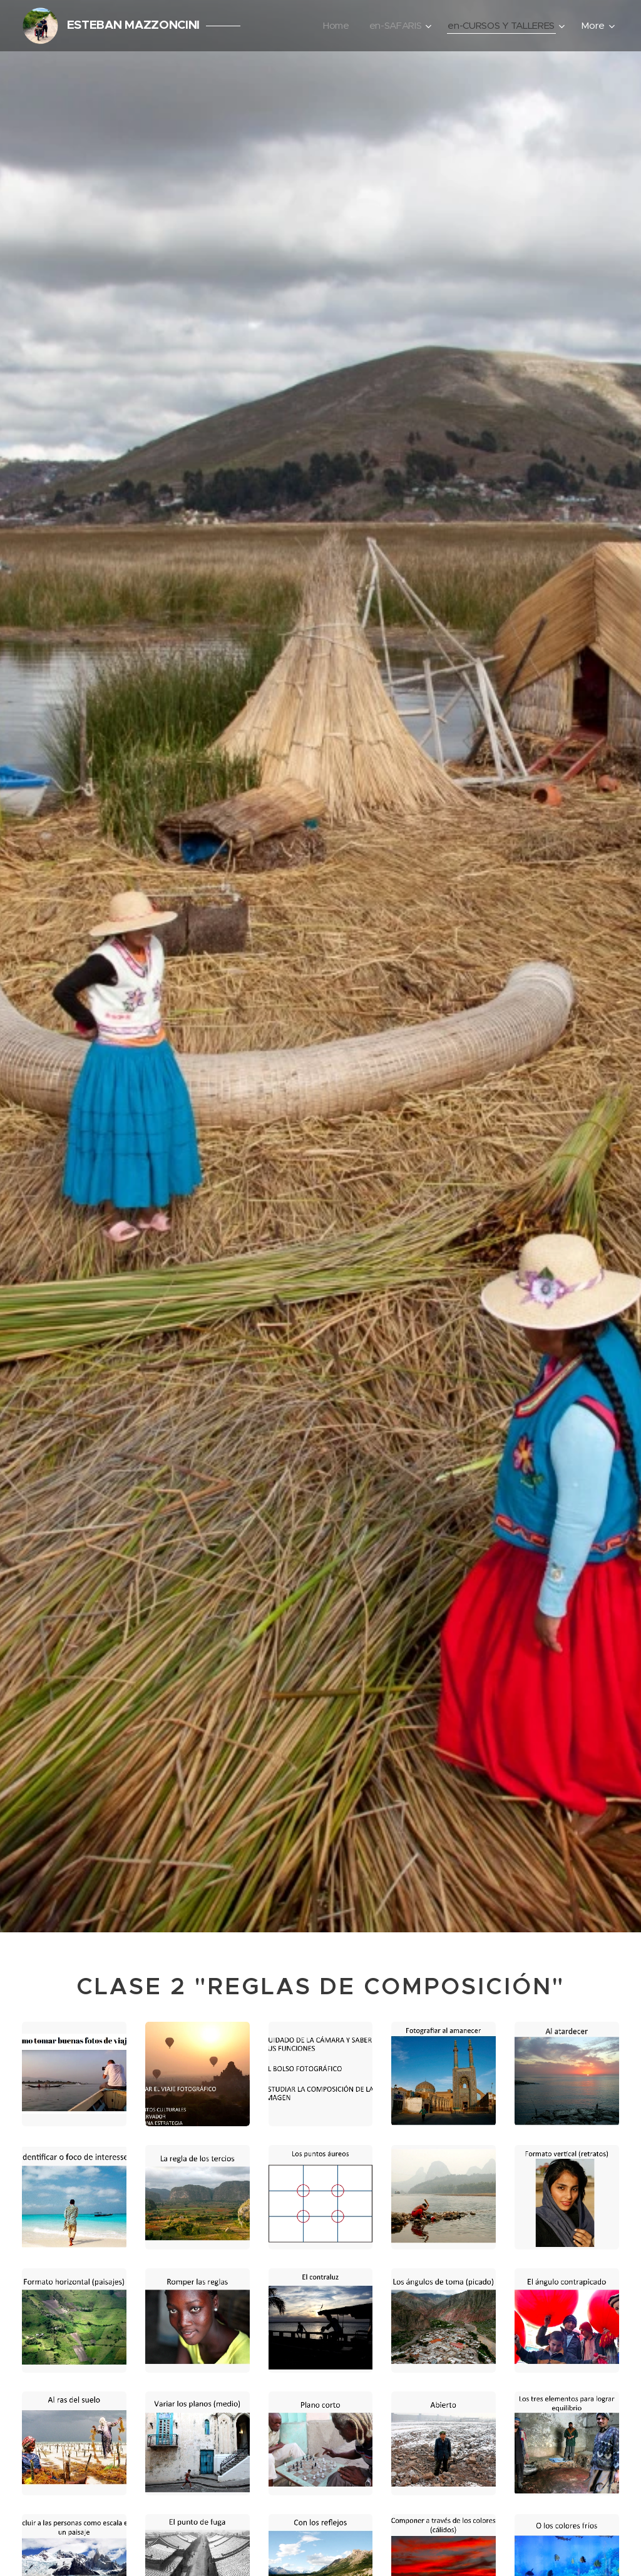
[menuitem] (333, 25)
